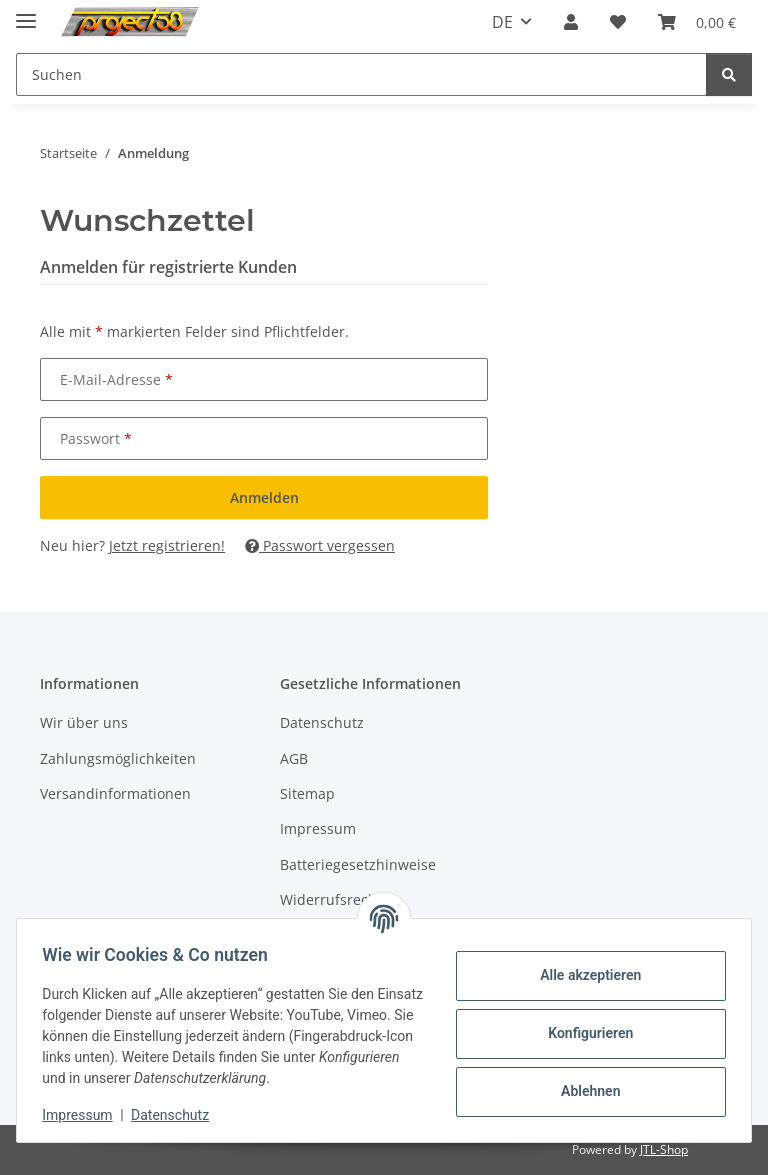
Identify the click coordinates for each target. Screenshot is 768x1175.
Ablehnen (583, 1091)
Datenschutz (177, 1115)
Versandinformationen (115, 793)
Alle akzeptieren (583, 975)
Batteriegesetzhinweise (358, 864)
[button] (571, 22)
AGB (294, 758)
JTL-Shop (664, 1149)
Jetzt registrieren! (167, 545)
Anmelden (264, 497)
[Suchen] (729, 74)
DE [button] (502, 22)
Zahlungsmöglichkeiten (118, 758)
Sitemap (307, 793)
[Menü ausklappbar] (26, 12)
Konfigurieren (583, 1033)
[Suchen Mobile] (361, 74)
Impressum (84, 1115)
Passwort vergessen (320, 545)
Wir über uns (84, 722)
